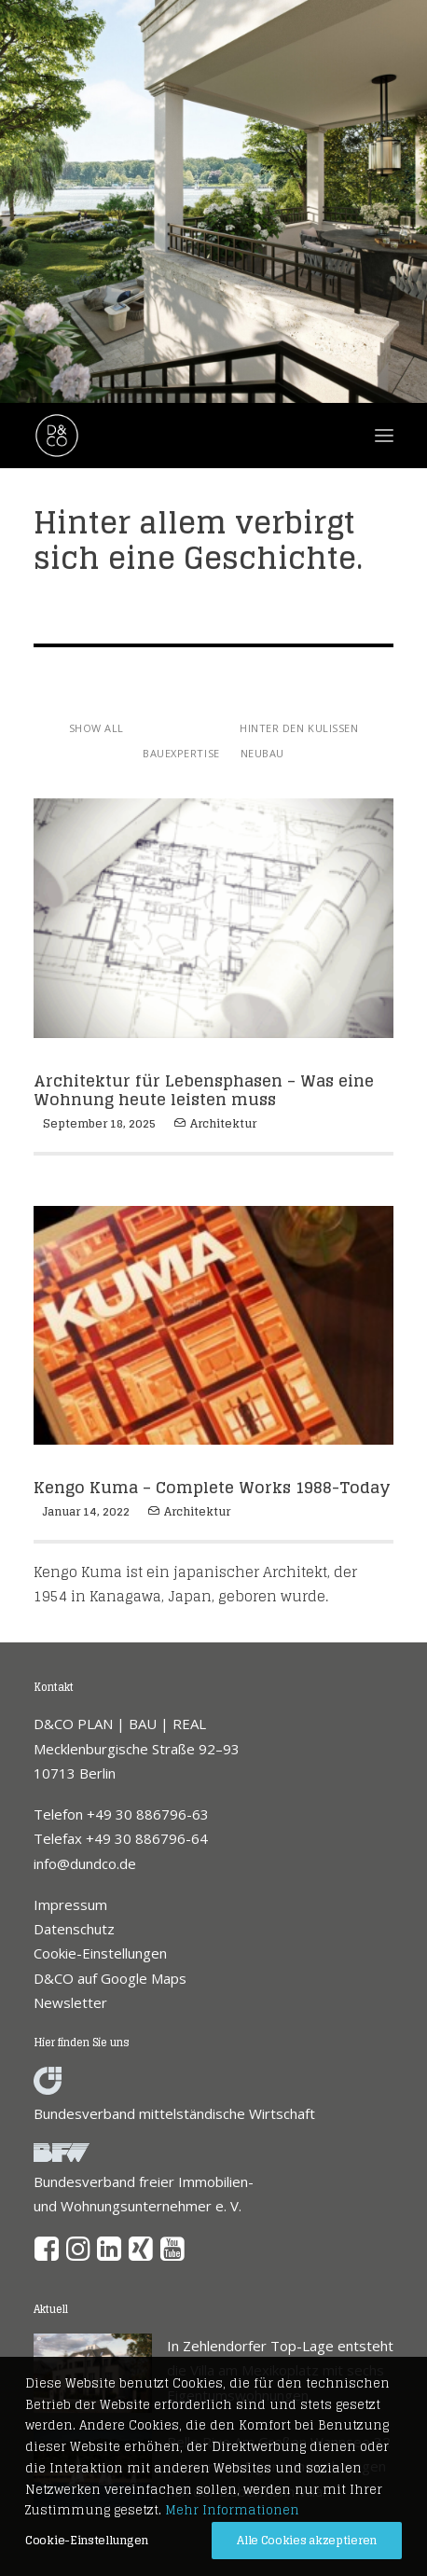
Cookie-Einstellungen (100, 1953)
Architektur (223, 1123)
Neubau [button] (262, 753)
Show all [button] (96, 728)
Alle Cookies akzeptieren (307, 2540)
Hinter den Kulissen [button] (299, 728)
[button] (47, 2255)
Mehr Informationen (232, 2510)
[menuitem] (96, 727)
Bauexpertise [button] (181, 753)
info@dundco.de (85, 1863)
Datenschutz (74, 1928)
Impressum (70, 1904)
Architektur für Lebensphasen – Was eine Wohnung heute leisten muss (204, 1090)
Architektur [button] (182, 728)
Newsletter (70, 2002)
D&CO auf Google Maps (110, 1978)
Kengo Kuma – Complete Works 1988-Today (212, 1487)
